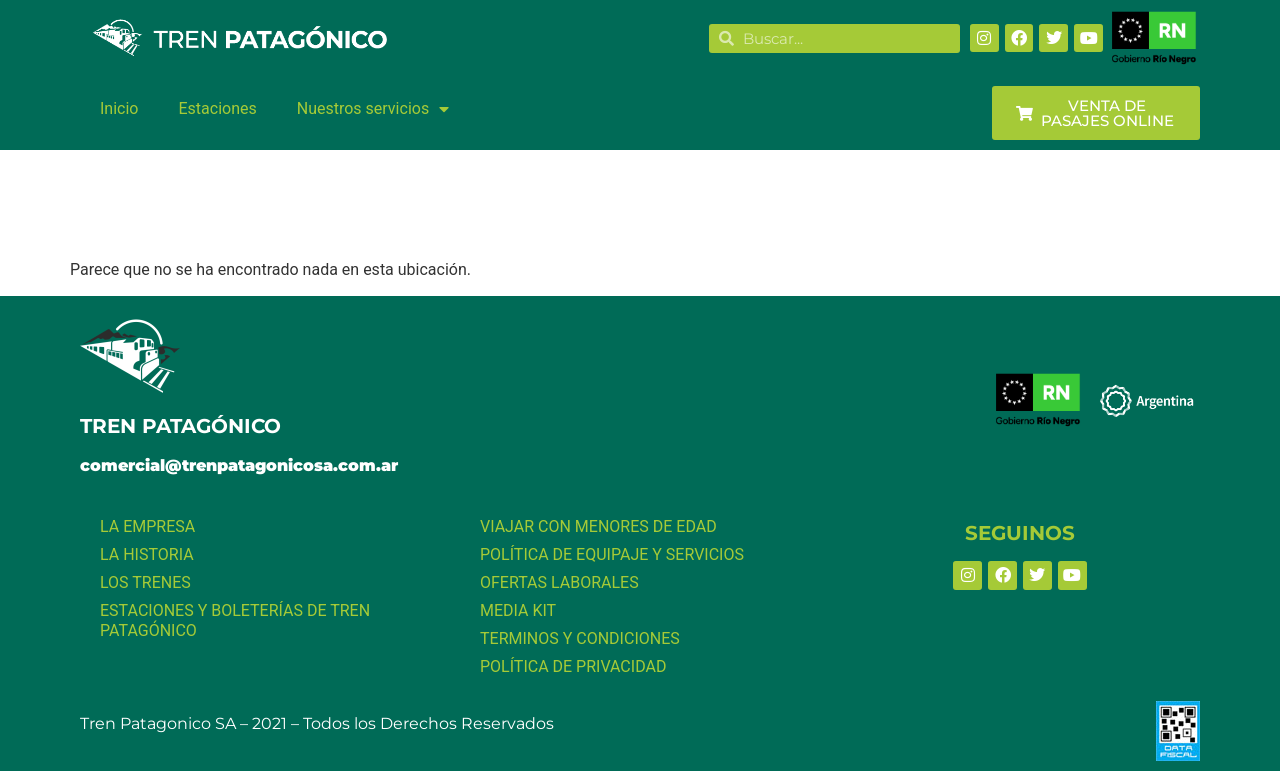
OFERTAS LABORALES (559, 582)
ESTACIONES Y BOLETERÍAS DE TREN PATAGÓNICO (235, 620)
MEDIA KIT (518, 610)
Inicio (119, 108)
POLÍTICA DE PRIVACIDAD (573, 666)
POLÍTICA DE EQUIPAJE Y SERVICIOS (612, 554)
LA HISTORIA (147, 554)
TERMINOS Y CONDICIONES (580, 638)
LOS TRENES (145, 582)
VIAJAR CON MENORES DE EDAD (598, 526)
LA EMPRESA (147, 526)
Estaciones (217, 108)
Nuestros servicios (373, 109)
